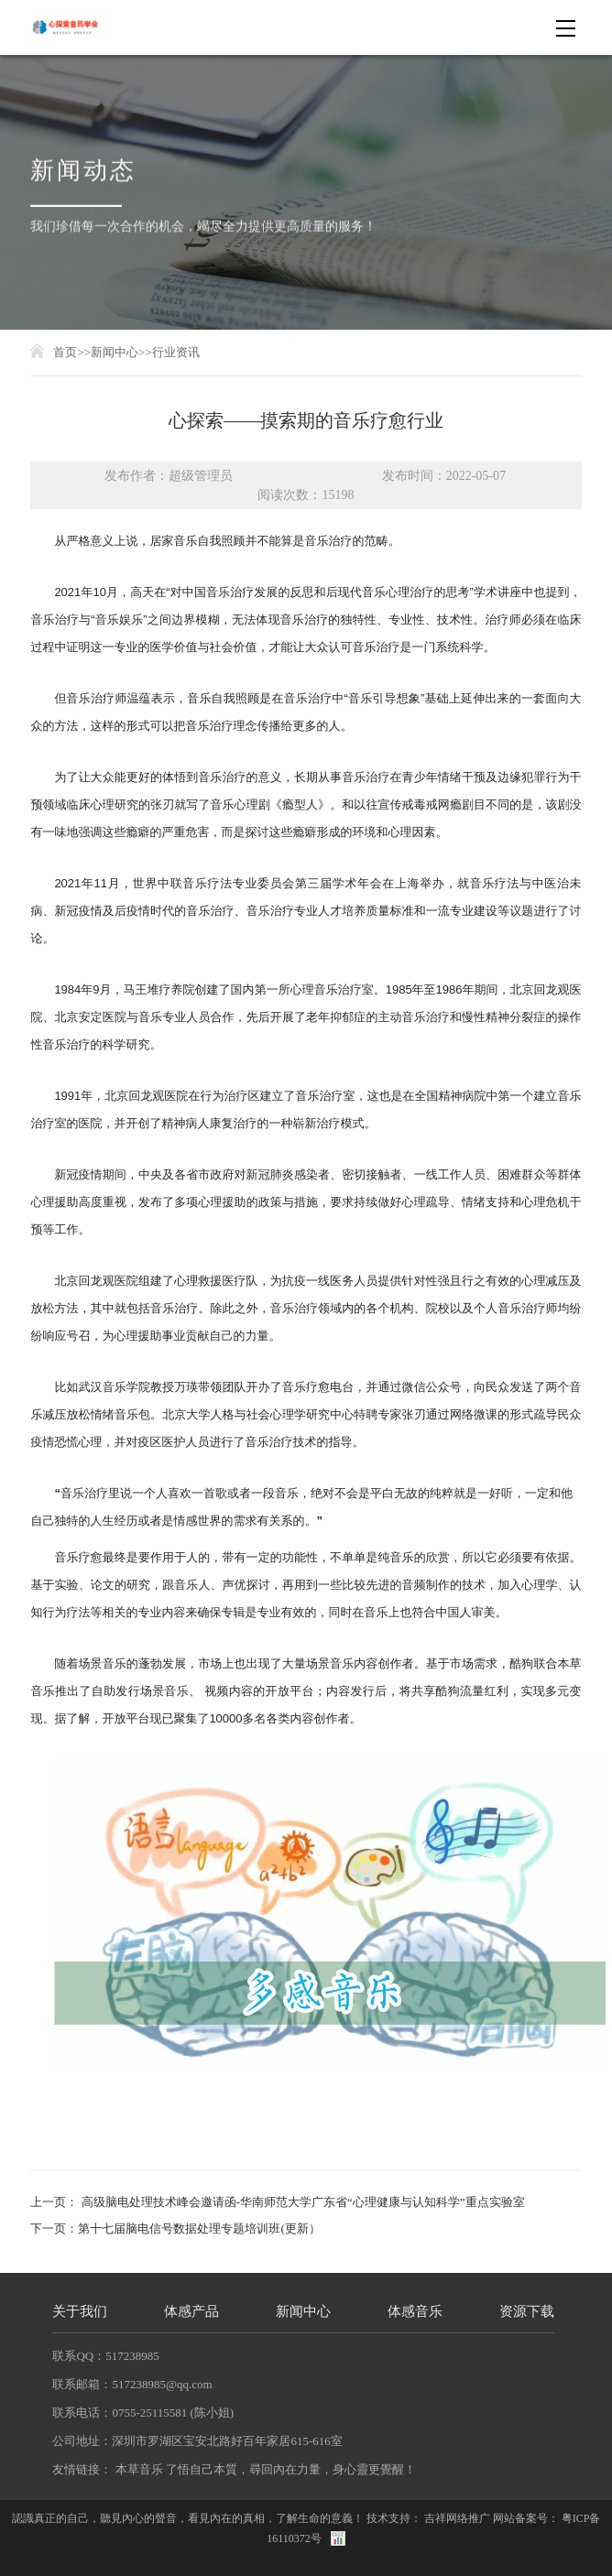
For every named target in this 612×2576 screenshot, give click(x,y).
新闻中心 (114, 352)
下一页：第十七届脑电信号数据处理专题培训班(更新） (175, 2228)
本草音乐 (139, 2469)
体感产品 (191, 2312)
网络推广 (468, 2518)
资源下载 (526, 2312)
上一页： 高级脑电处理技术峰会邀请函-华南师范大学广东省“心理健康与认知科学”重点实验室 (277, 2202)
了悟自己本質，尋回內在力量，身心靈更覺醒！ (291, 2469)
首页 (65, 352)
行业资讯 (176, 352)
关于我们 (79, 2312)
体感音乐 (415, 2312)
